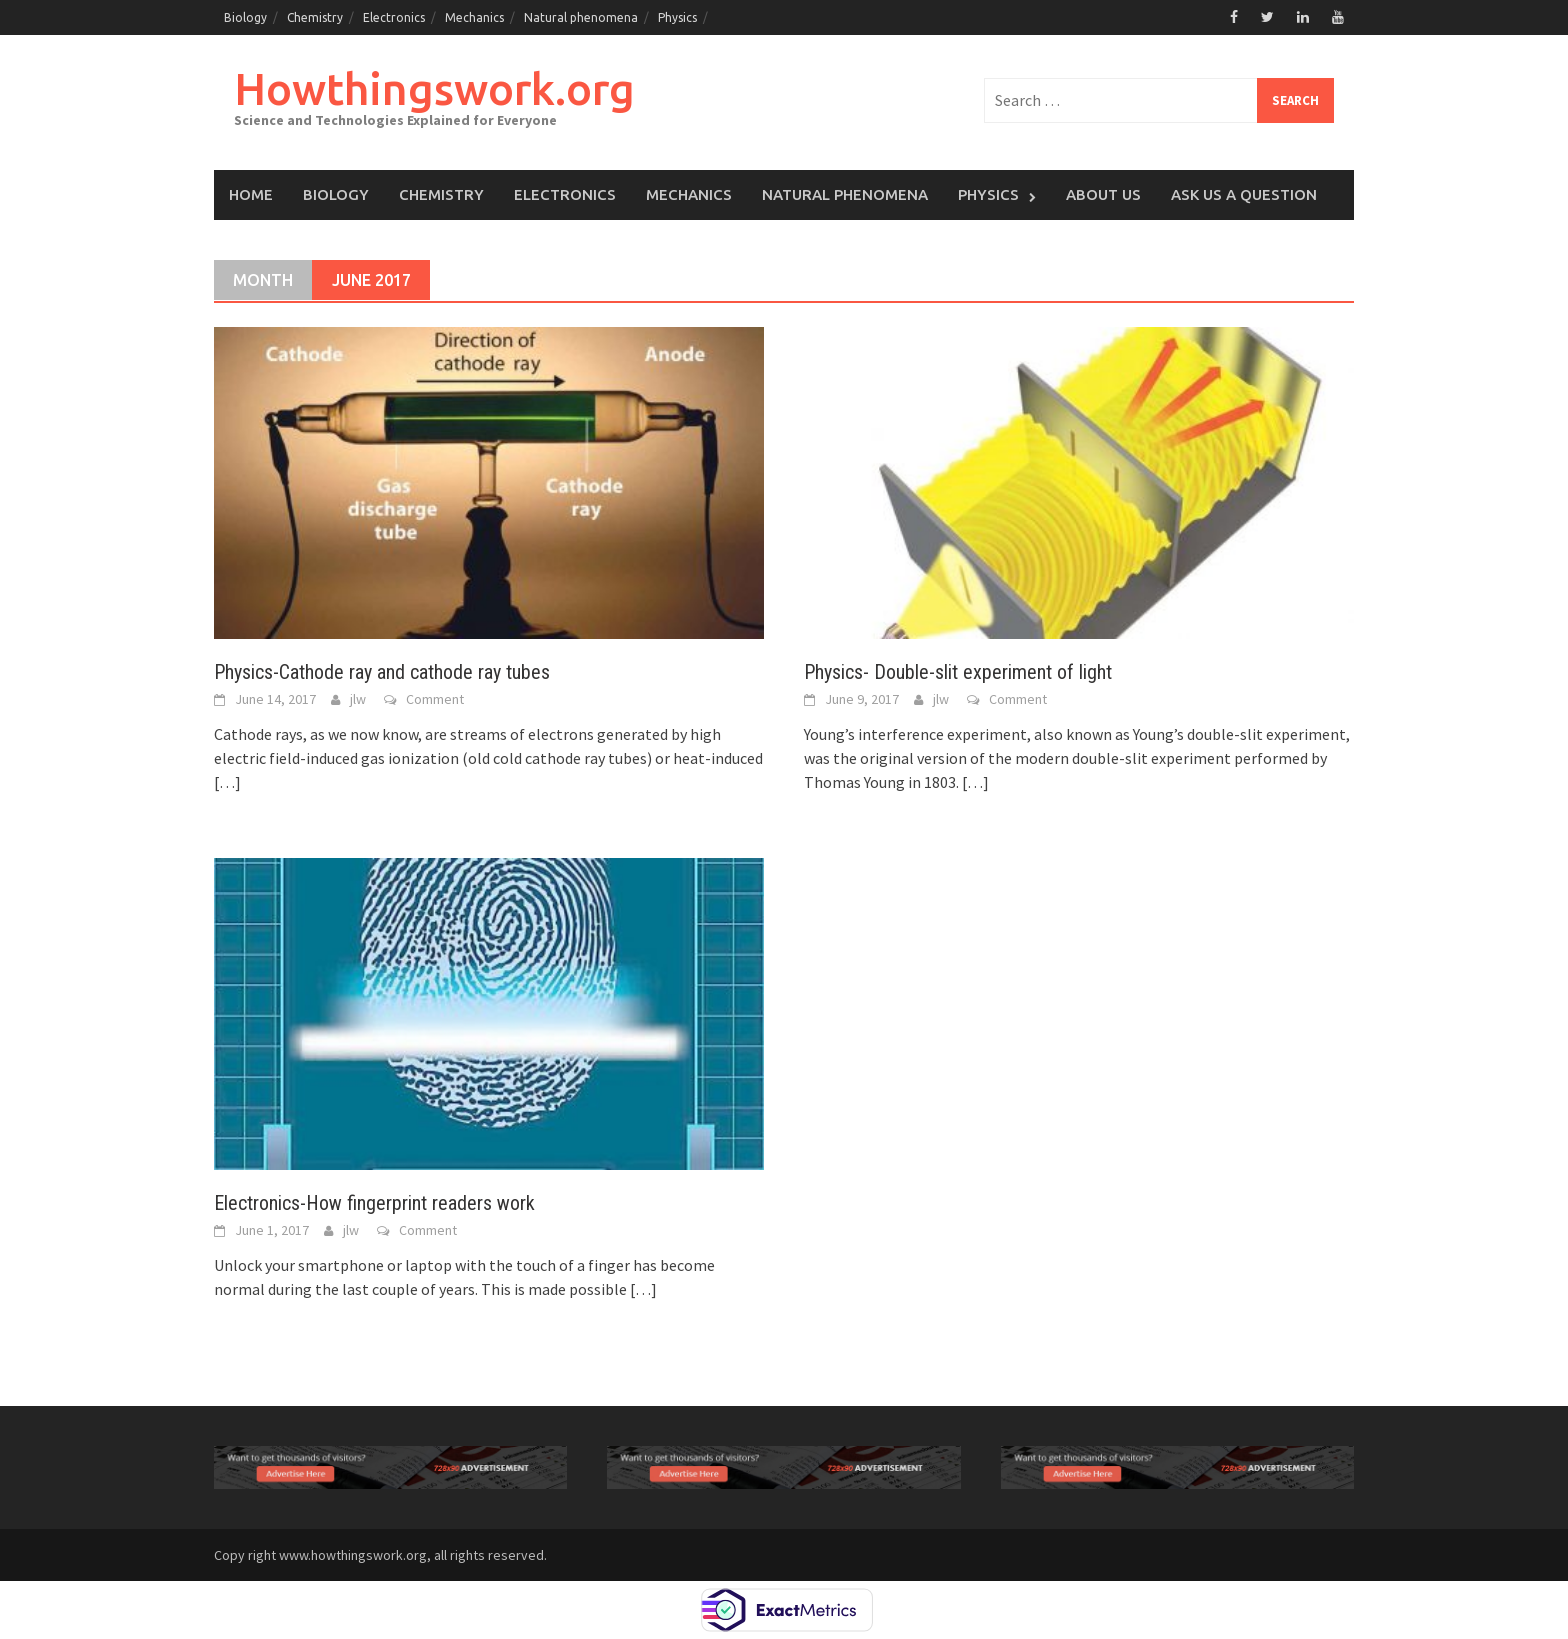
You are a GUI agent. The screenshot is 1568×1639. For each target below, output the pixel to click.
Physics (677, 17)
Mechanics (474, 17)
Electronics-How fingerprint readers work (374, 1203)
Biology (245, 17)
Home (251, 194)
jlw (358, 699)
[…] (227, 782)
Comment (435, 699)
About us (1103, 194)
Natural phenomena (581, 17)
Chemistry (315, 17)
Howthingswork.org (434, 88)
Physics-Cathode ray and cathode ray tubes (382, 672)
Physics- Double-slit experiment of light (958, 672)
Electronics (394, 17)
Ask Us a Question (1244, 194)
